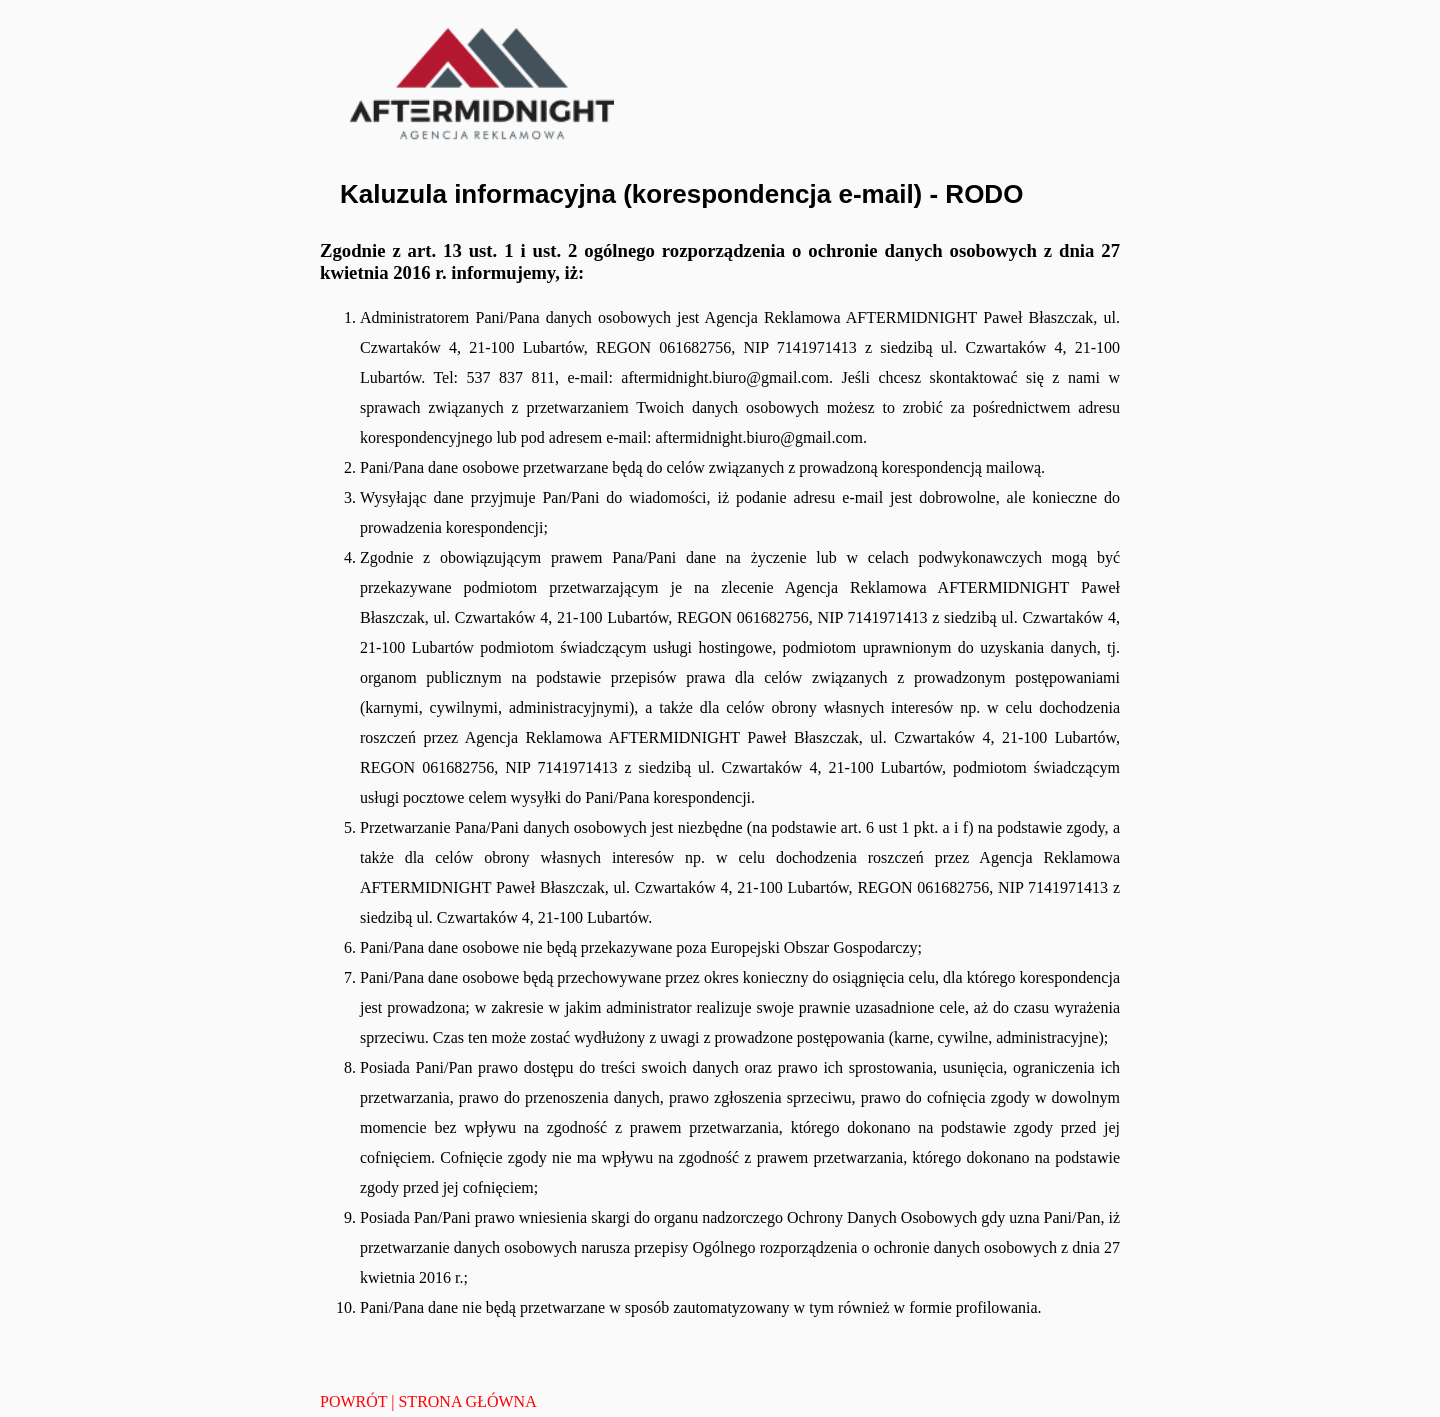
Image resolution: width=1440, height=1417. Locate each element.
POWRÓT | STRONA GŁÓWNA (428, 1401)
